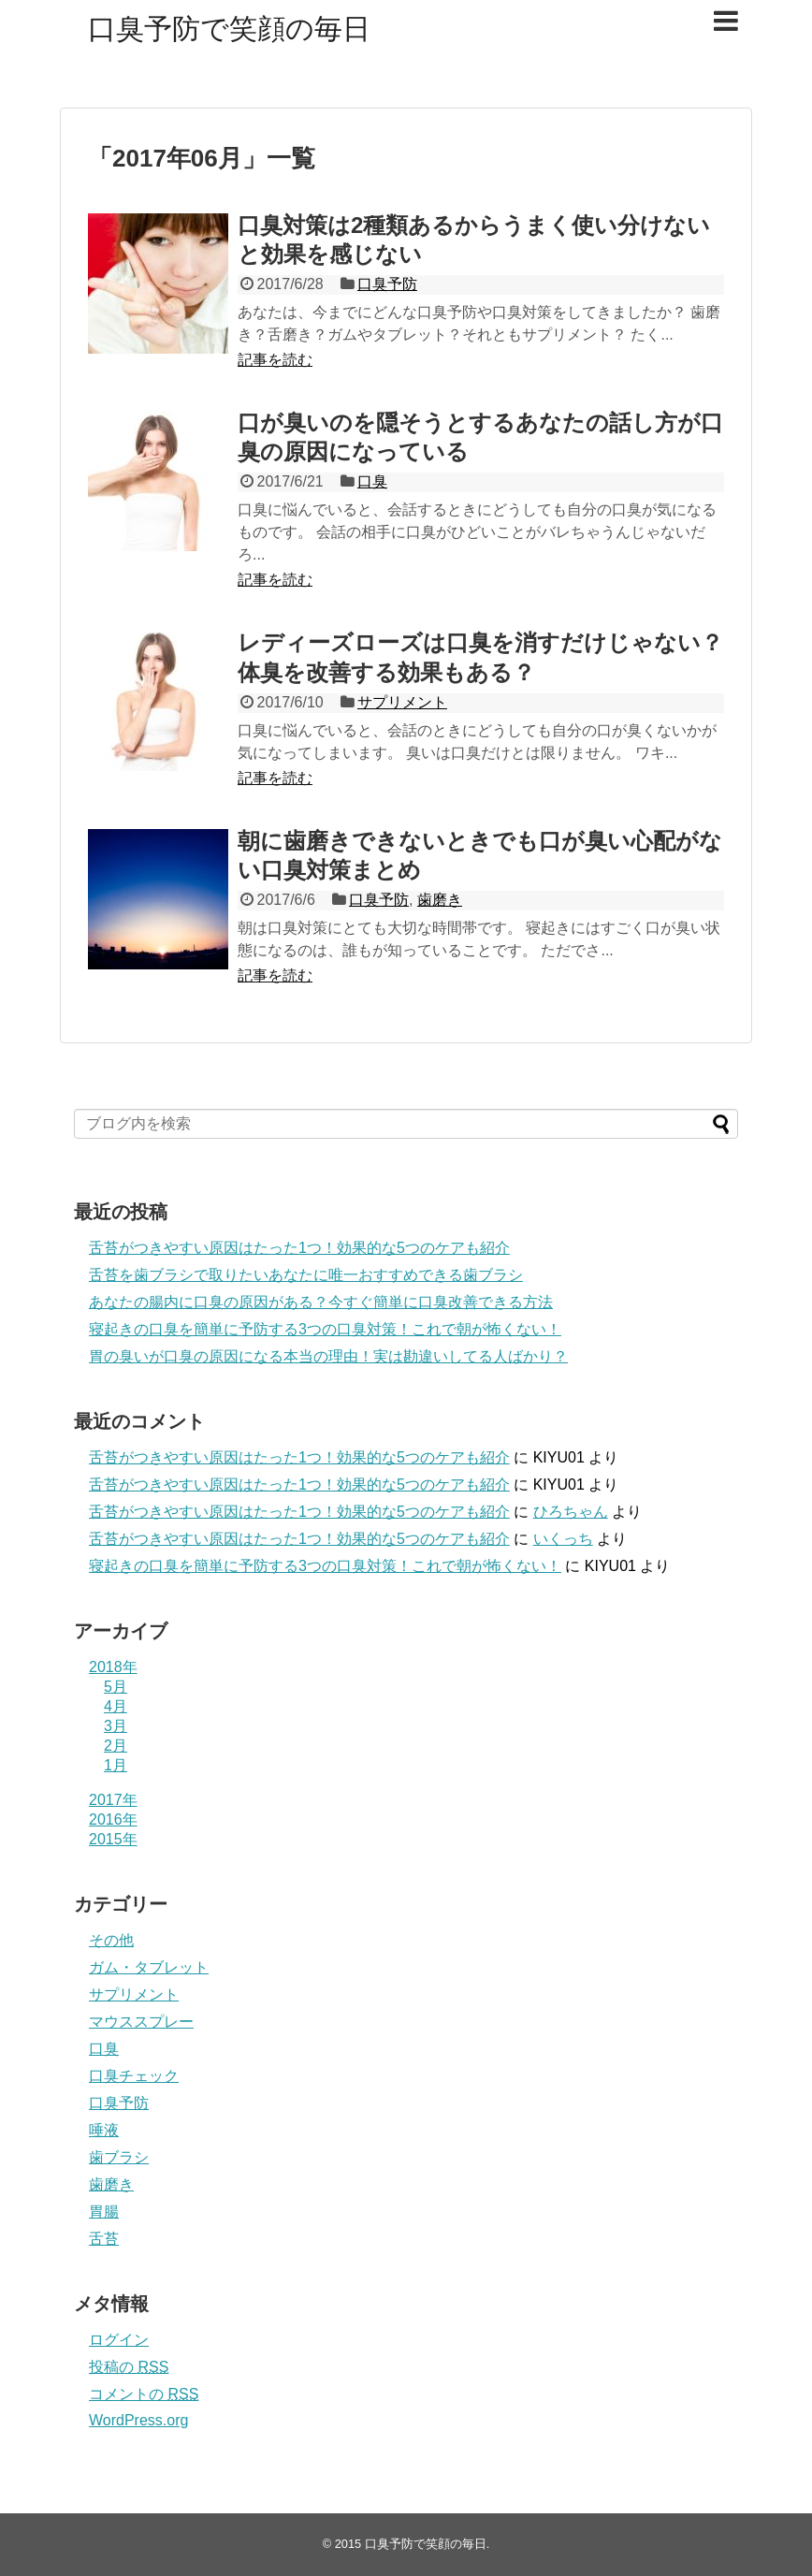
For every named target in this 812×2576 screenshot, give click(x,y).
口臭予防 (387, 284)
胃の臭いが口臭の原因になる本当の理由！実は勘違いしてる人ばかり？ (328, 1356)
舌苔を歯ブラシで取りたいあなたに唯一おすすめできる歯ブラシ (306, 1275)
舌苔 (104, 2239)
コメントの (143, 2394)
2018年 (113, 1667)
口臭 (372, 481)
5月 (115, 1687)
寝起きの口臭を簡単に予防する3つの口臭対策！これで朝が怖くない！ (325, 1329)
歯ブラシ (119, 2157)
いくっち (563, 1539)
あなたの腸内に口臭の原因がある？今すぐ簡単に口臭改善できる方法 (321, 1302)
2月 (115, 1746)
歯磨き (439, 900)
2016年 (113, 1819)
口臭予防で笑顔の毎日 (229, 28)
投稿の (128, 2367)
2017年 (113, 1800)
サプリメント (402, 702)
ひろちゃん (570, 1512)
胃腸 (104, 2211)
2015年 (113, 1839)
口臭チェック (134, 2076)
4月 (115, 1706)
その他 (111, 1940)
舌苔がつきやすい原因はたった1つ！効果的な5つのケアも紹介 (299, 1248)
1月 (115, 1765)
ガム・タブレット (149, 1967)
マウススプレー (141, 2022)
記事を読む (275, 360)
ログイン (119, 2340)
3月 (115, 1726)
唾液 (104, 2130)
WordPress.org (138, 2420)
